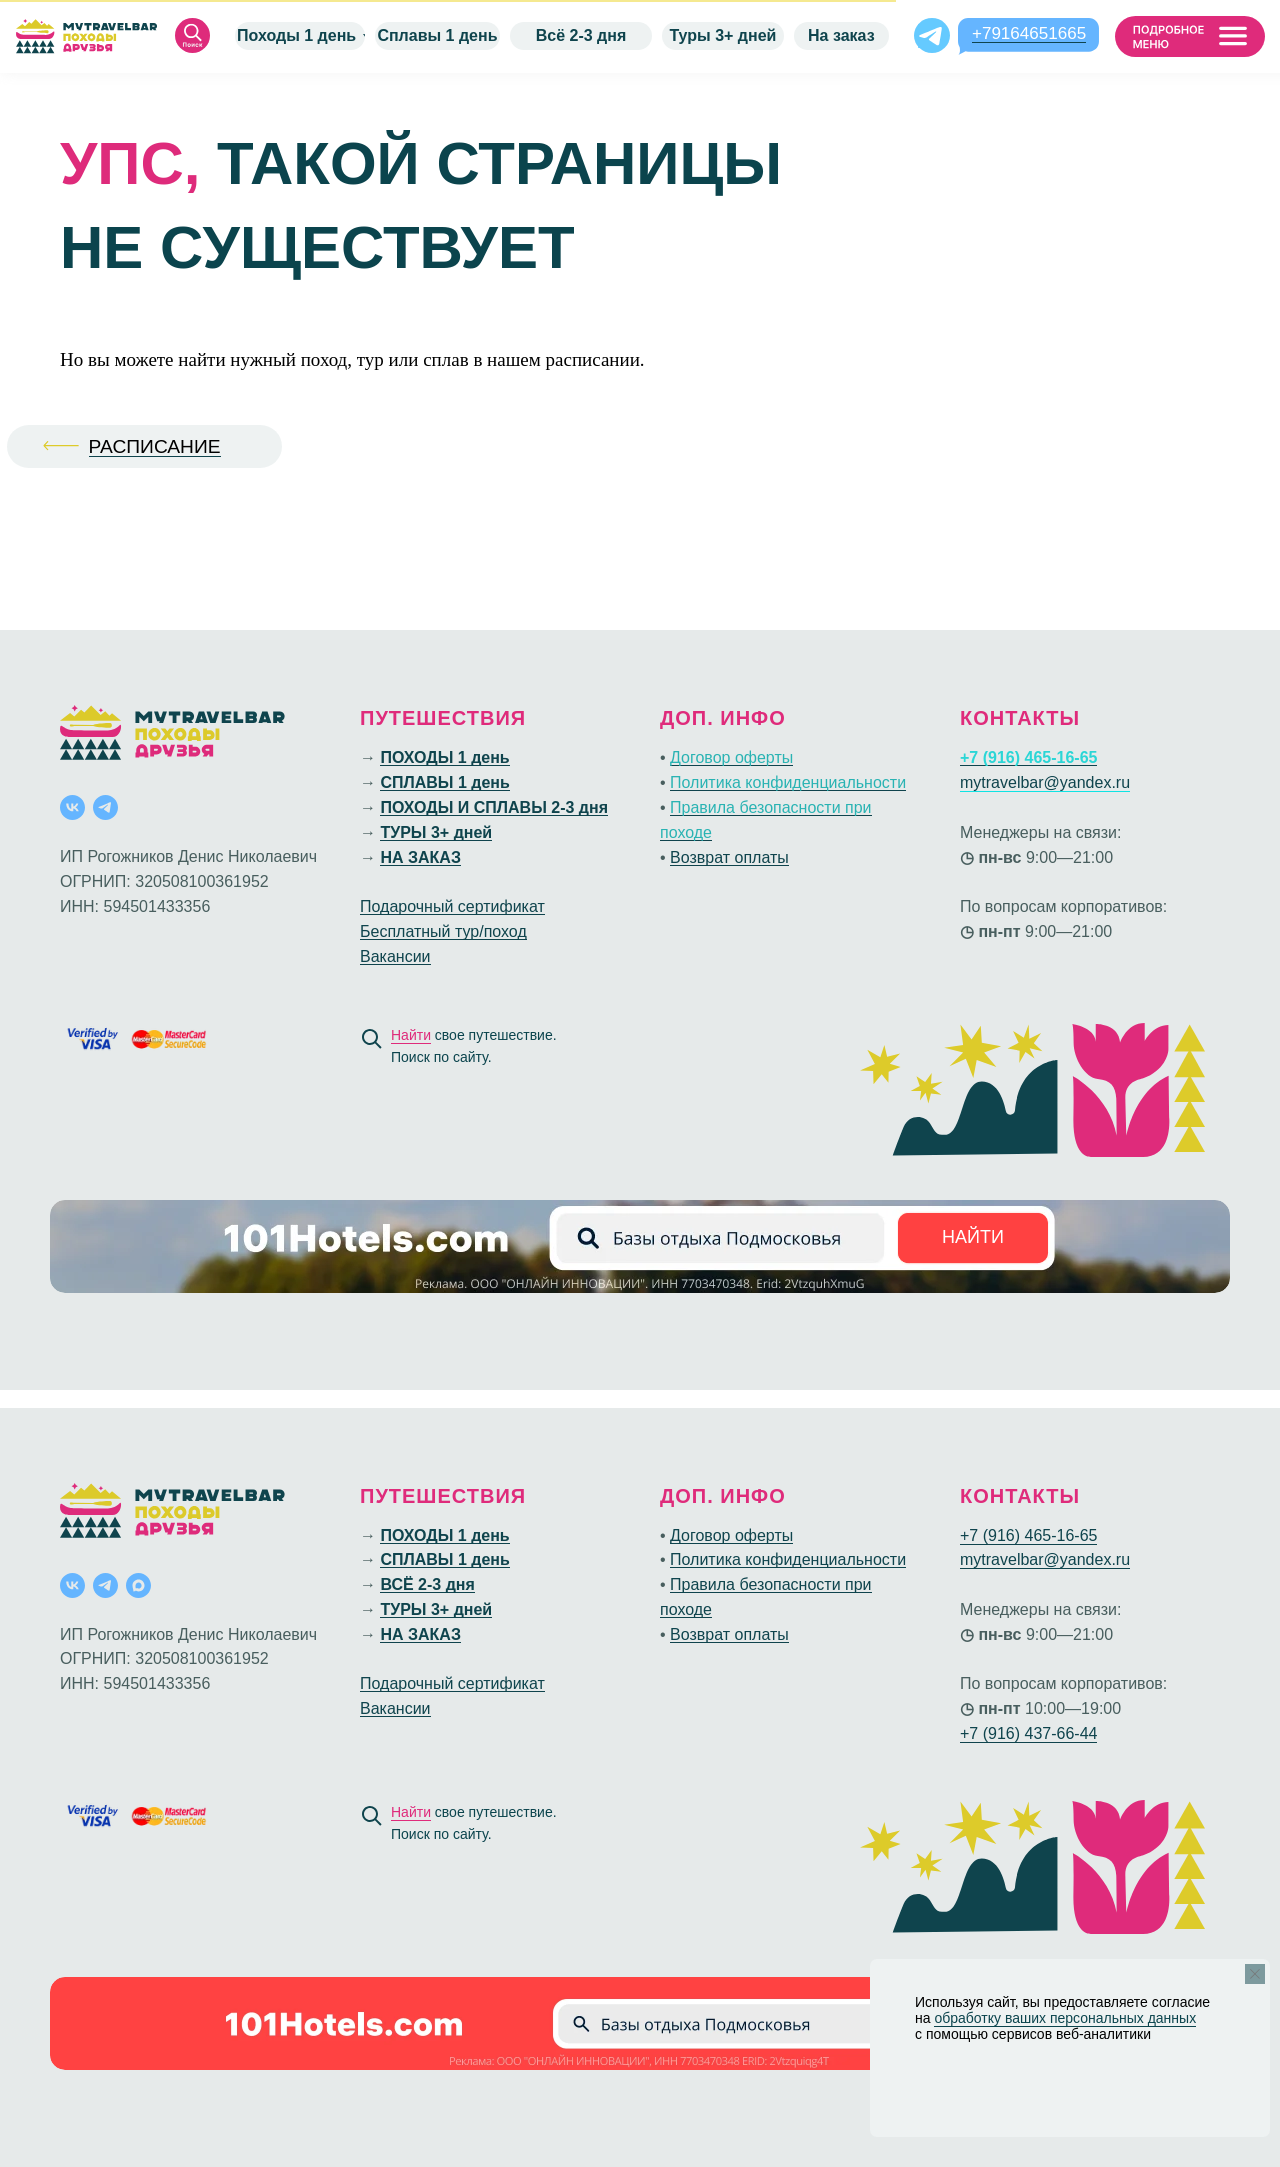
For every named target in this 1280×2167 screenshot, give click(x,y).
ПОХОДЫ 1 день (444, 757)
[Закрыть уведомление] (1255, 1974)
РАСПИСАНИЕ (155, 446)
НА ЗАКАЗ (420, 857)
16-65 (1077, 1535)
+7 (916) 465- (1008, 1535)
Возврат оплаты (729, 857)
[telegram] (105, 807)
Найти (411, 1035)
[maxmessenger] (138, 1585)
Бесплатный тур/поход (443, 931)
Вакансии (395, 956)
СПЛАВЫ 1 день (444, 782)
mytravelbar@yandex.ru (1045, 782)
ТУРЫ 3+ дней (436, 832)
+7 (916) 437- (1008, 1733)
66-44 (1077, 1733)
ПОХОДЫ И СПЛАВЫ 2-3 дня (494, 807)
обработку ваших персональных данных (1065, 2018)
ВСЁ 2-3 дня (427, 1584)
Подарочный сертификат (452, 906)
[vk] (72, 807)
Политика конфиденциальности (788, 782)
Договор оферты (731, 757)
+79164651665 (1029, 33)
